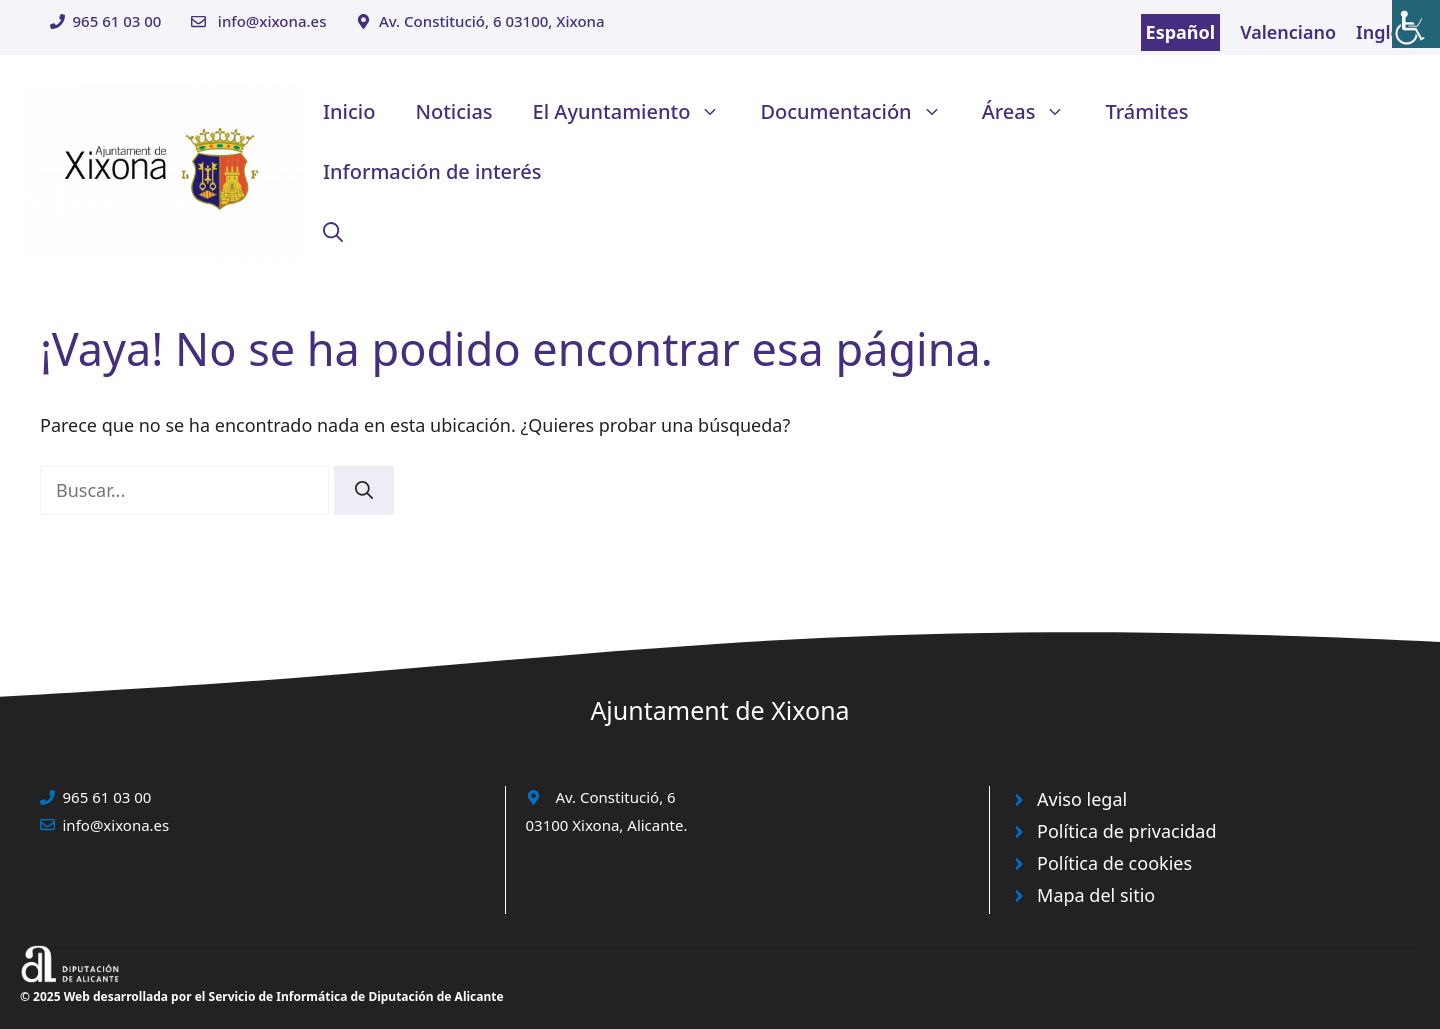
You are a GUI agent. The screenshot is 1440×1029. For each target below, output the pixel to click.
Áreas (1034, 112)
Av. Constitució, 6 (616, 797)
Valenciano (1288, 32)
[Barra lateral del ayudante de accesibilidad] (1416, 24)
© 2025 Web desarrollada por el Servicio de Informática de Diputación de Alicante (262, 996)
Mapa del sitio (1096, 895)
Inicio (349, 111)
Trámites (1146, 111)
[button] (333, 232)
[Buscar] (364, 490)
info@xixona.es (272, 21)
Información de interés (432, 171)
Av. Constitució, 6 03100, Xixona (492, 21)
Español (1181, 32)
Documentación (860, 112)
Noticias (453, 111)
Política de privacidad (1126, 831)
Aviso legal (1082, 799)
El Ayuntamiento (637, 112)
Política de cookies (1114, 863)
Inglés (1383, 32)
